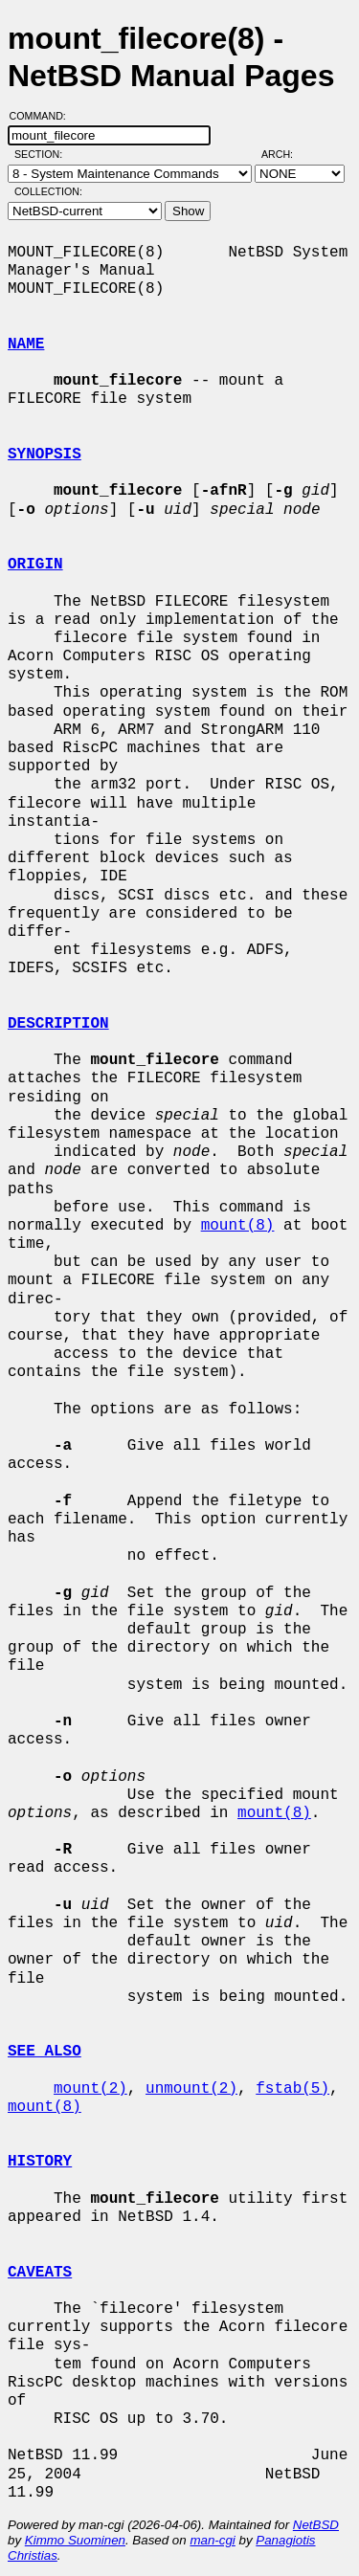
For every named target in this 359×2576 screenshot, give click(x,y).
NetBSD (316, 2525)
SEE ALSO (44, 2051)
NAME (26, 344)
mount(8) (238, 1225)
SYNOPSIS (44, 454)
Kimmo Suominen (75, 2540)
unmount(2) (191, 2088)
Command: (44, 116)
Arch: (285, 154)
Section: (42, 154)
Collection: (48, 191)
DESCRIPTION (58, 1023)
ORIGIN (35, 564)
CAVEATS (40, 2272)
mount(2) (90, 2088)
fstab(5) (292, 2088)
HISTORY (40, 2161)
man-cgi (212, 2540)
